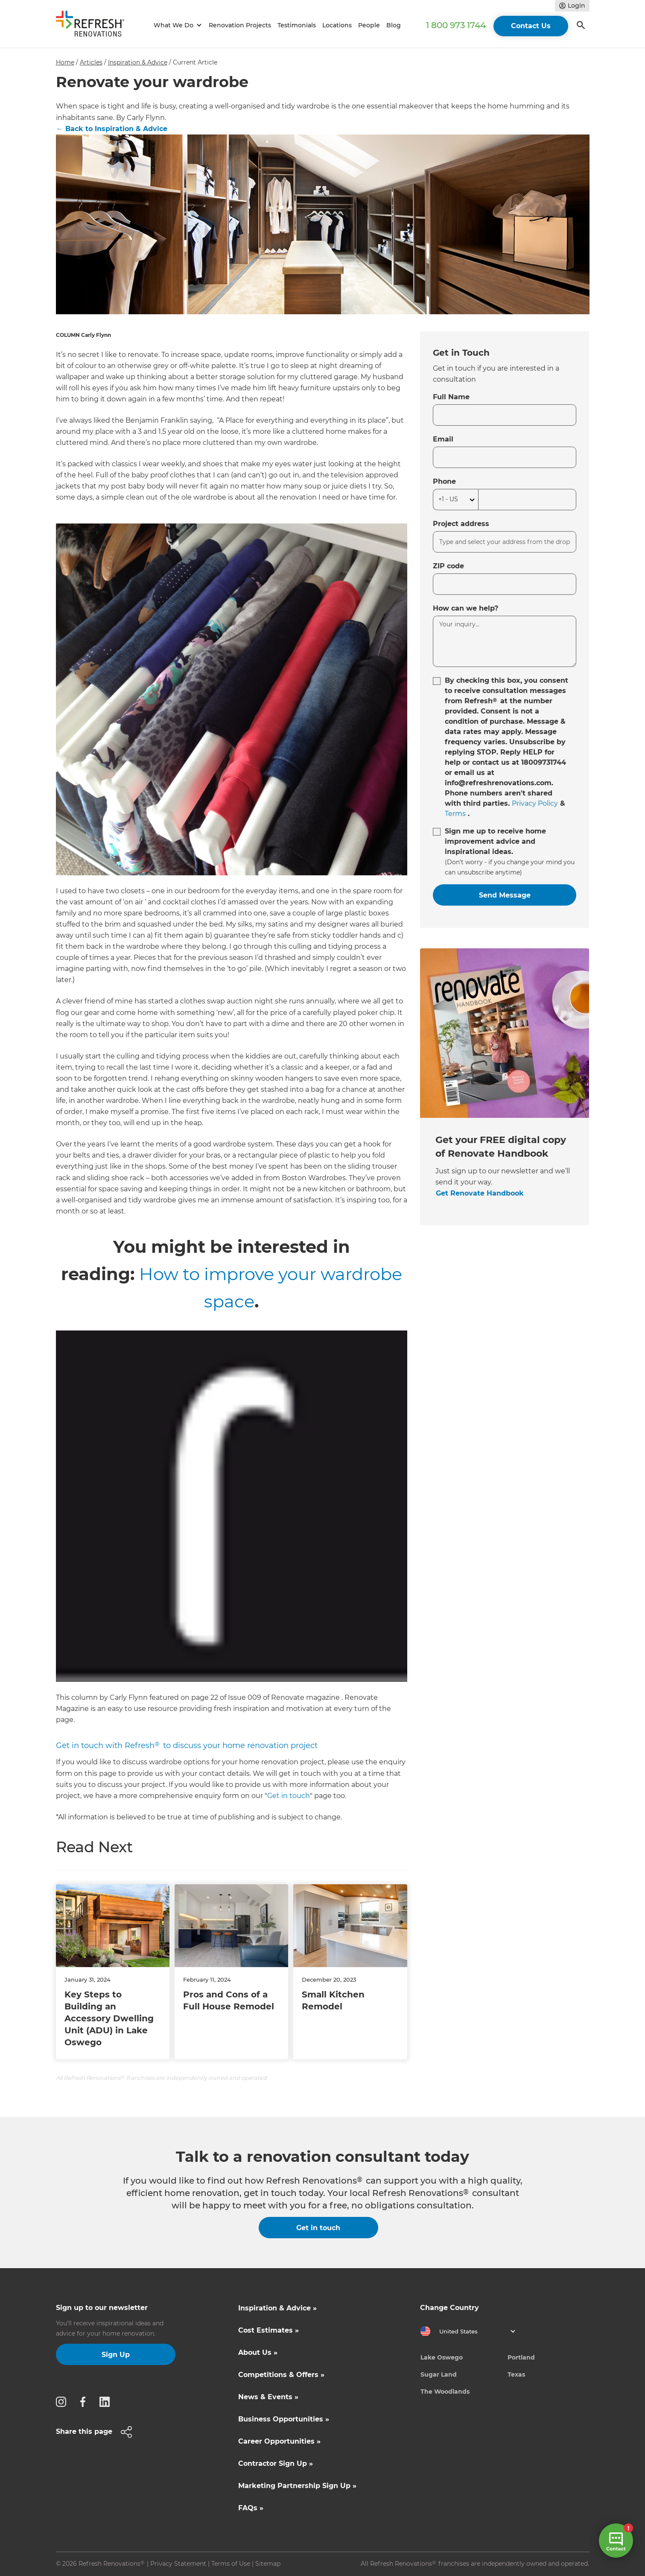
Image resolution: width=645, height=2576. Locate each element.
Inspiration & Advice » (277, 2308)
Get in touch (288, 1796)
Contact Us (531, 26)
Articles (91, 62)
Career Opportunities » (279, 2441)
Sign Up (116, 2355)
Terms (455, 814)
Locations (337, 25)
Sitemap (267, 2563)
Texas (516, 2374)
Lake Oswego (441, 2357)
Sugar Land (438, 2374)
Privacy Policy (535, 803)
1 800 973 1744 (456, 25)
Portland (521, 2357)
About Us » (257, 2352)
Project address (461, 524)
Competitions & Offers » (281, 2375)
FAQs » (250, 2508)
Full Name (451, 397)
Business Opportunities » (283, 2419)
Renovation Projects (240, 25)
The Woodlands (445, 2391)
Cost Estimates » (268, 2330)
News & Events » (268, 2397)
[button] (176, 25)
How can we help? (465, 608)
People (369, 25)
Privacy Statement (178, 2563)
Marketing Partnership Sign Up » (297, 2486)
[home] (94, 25)
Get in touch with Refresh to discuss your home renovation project (187, 1745)
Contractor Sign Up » (275, 2463)
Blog (393, 25)
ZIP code (448, 566)
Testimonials (296, 25)
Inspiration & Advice (137, 62)
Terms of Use (230, 2563)
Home (65, 62)
